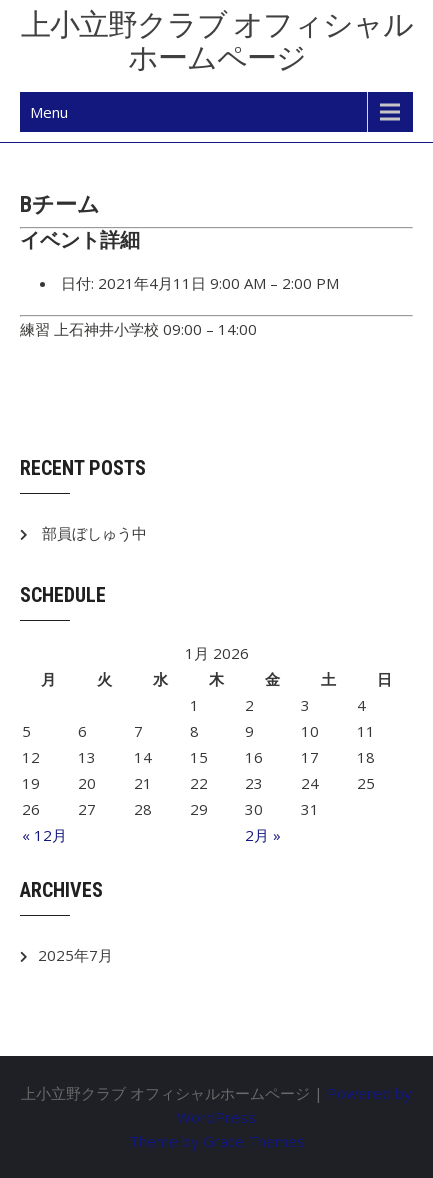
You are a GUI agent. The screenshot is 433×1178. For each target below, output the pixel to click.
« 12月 (44, 835)
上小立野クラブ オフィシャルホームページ (217, 41)
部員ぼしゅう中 (94, 533)
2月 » (263, 835)
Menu (49, 112)
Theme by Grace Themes (217, 1141)
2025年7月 (75, 955)
